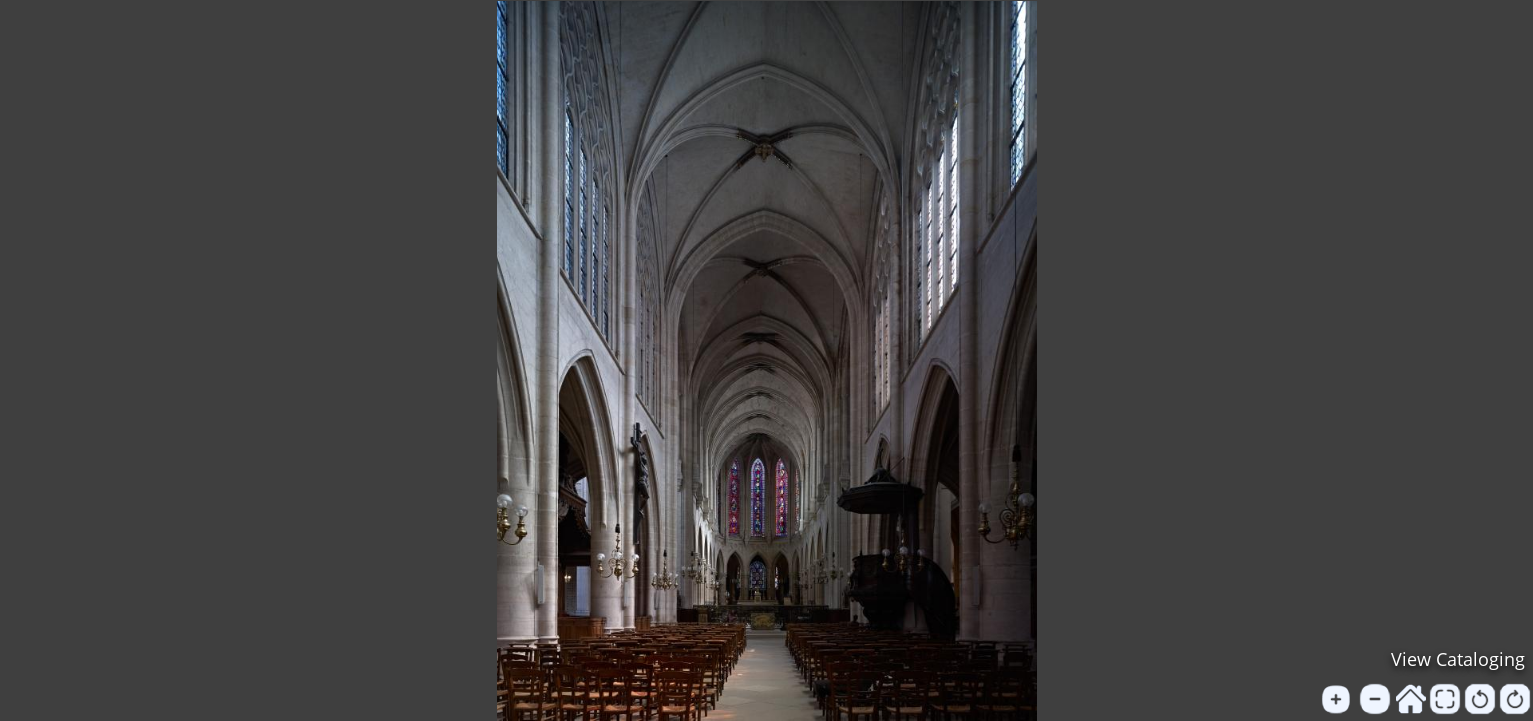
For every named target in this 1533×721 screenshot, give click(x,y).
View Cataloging (1458, 659)
